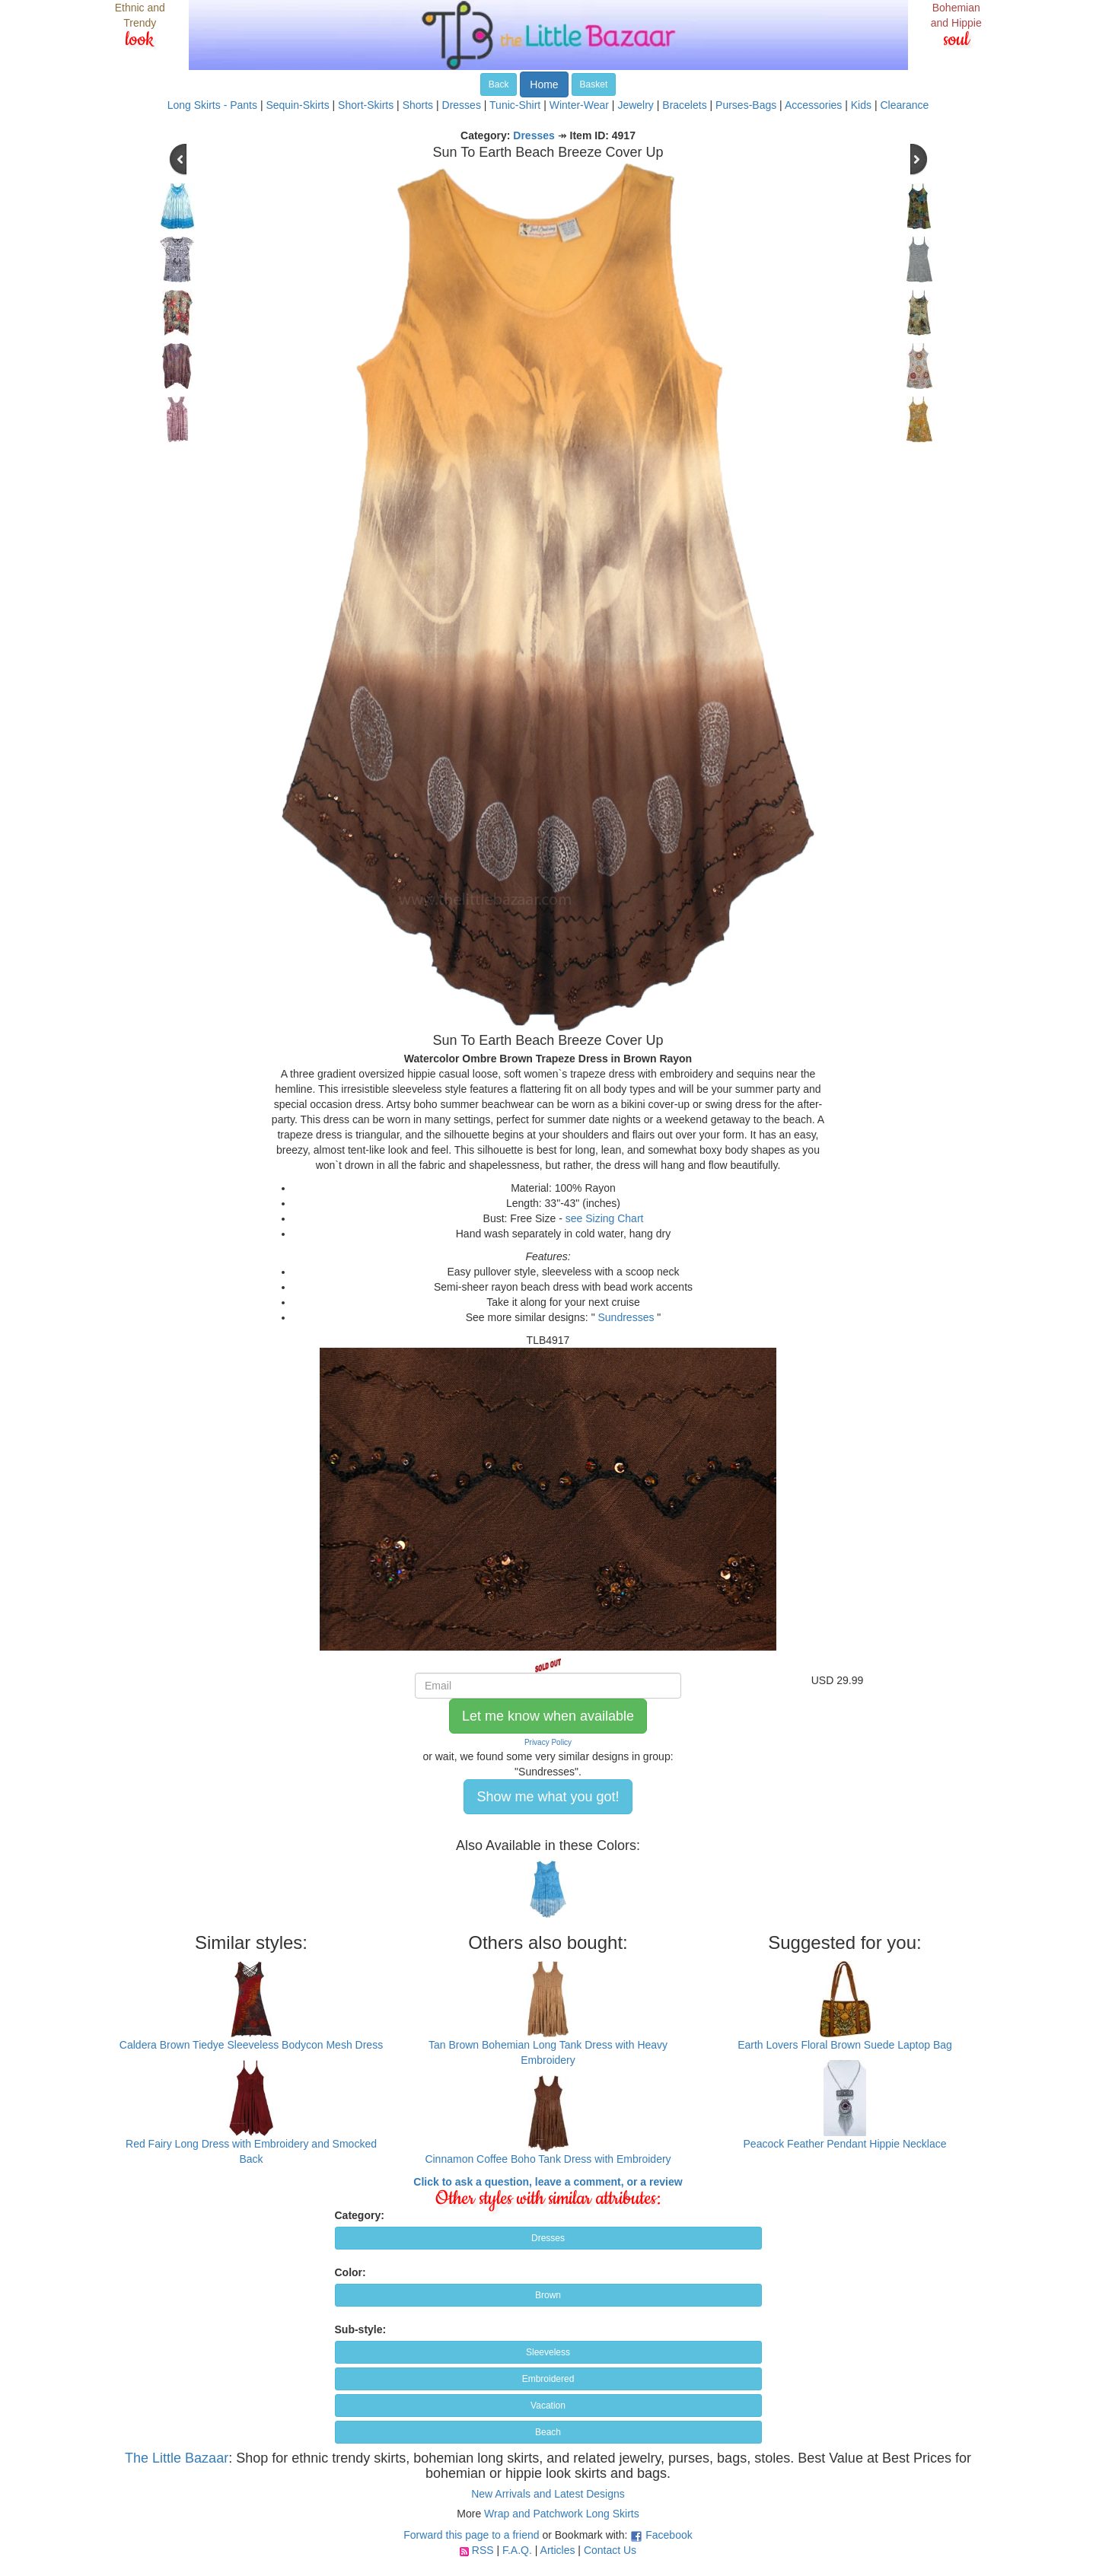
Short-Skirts (365, 105)
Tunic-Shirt (514, 105)
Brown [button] (548, 2295)
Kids (861, 105)
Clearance (904, 105)
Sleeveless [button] (548, 2352)
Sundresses (626, 1317)
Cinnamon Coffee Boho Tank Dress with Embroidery (548, 2159)
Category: (359, 2215)
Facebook (668, 2535)
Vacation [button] (548, 2405)
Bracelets (684, 105)
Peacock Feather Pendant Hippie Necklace (845, 2144)
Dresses (461, 105)
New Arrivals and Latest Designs (548, 2494)
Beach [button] (548, 2432)
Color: (350, 2272)
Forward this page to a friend (471, 2535)
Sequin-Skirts (297, 105)
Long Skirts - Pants (212, 105)
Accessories (813, 105)
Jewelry (635, 105)
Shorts (418, 105)
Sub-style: (361, 2329)
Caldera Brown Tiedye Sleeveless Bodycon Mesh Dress (251, 2045)
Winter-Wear (579, 105)
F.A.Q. (517, 2550)
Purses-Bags (745, 105)
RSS (483, 2550)
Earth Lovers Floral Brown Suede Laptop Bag (845, 2045)
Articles (557, 2550)
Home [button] (544, 84)
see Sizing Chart (605, 1218)
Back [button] (499, 84)
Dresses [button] (548, 2238)
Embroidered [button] (548, 2379)
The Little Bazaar (176, 2458)
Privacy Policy (548, 1742)
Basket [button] (594, 84)
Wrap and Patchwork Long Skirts (561, 2514)
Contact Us (610, 2550)
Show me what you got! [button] (547, 1796)
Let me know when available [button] (548, 1716)
